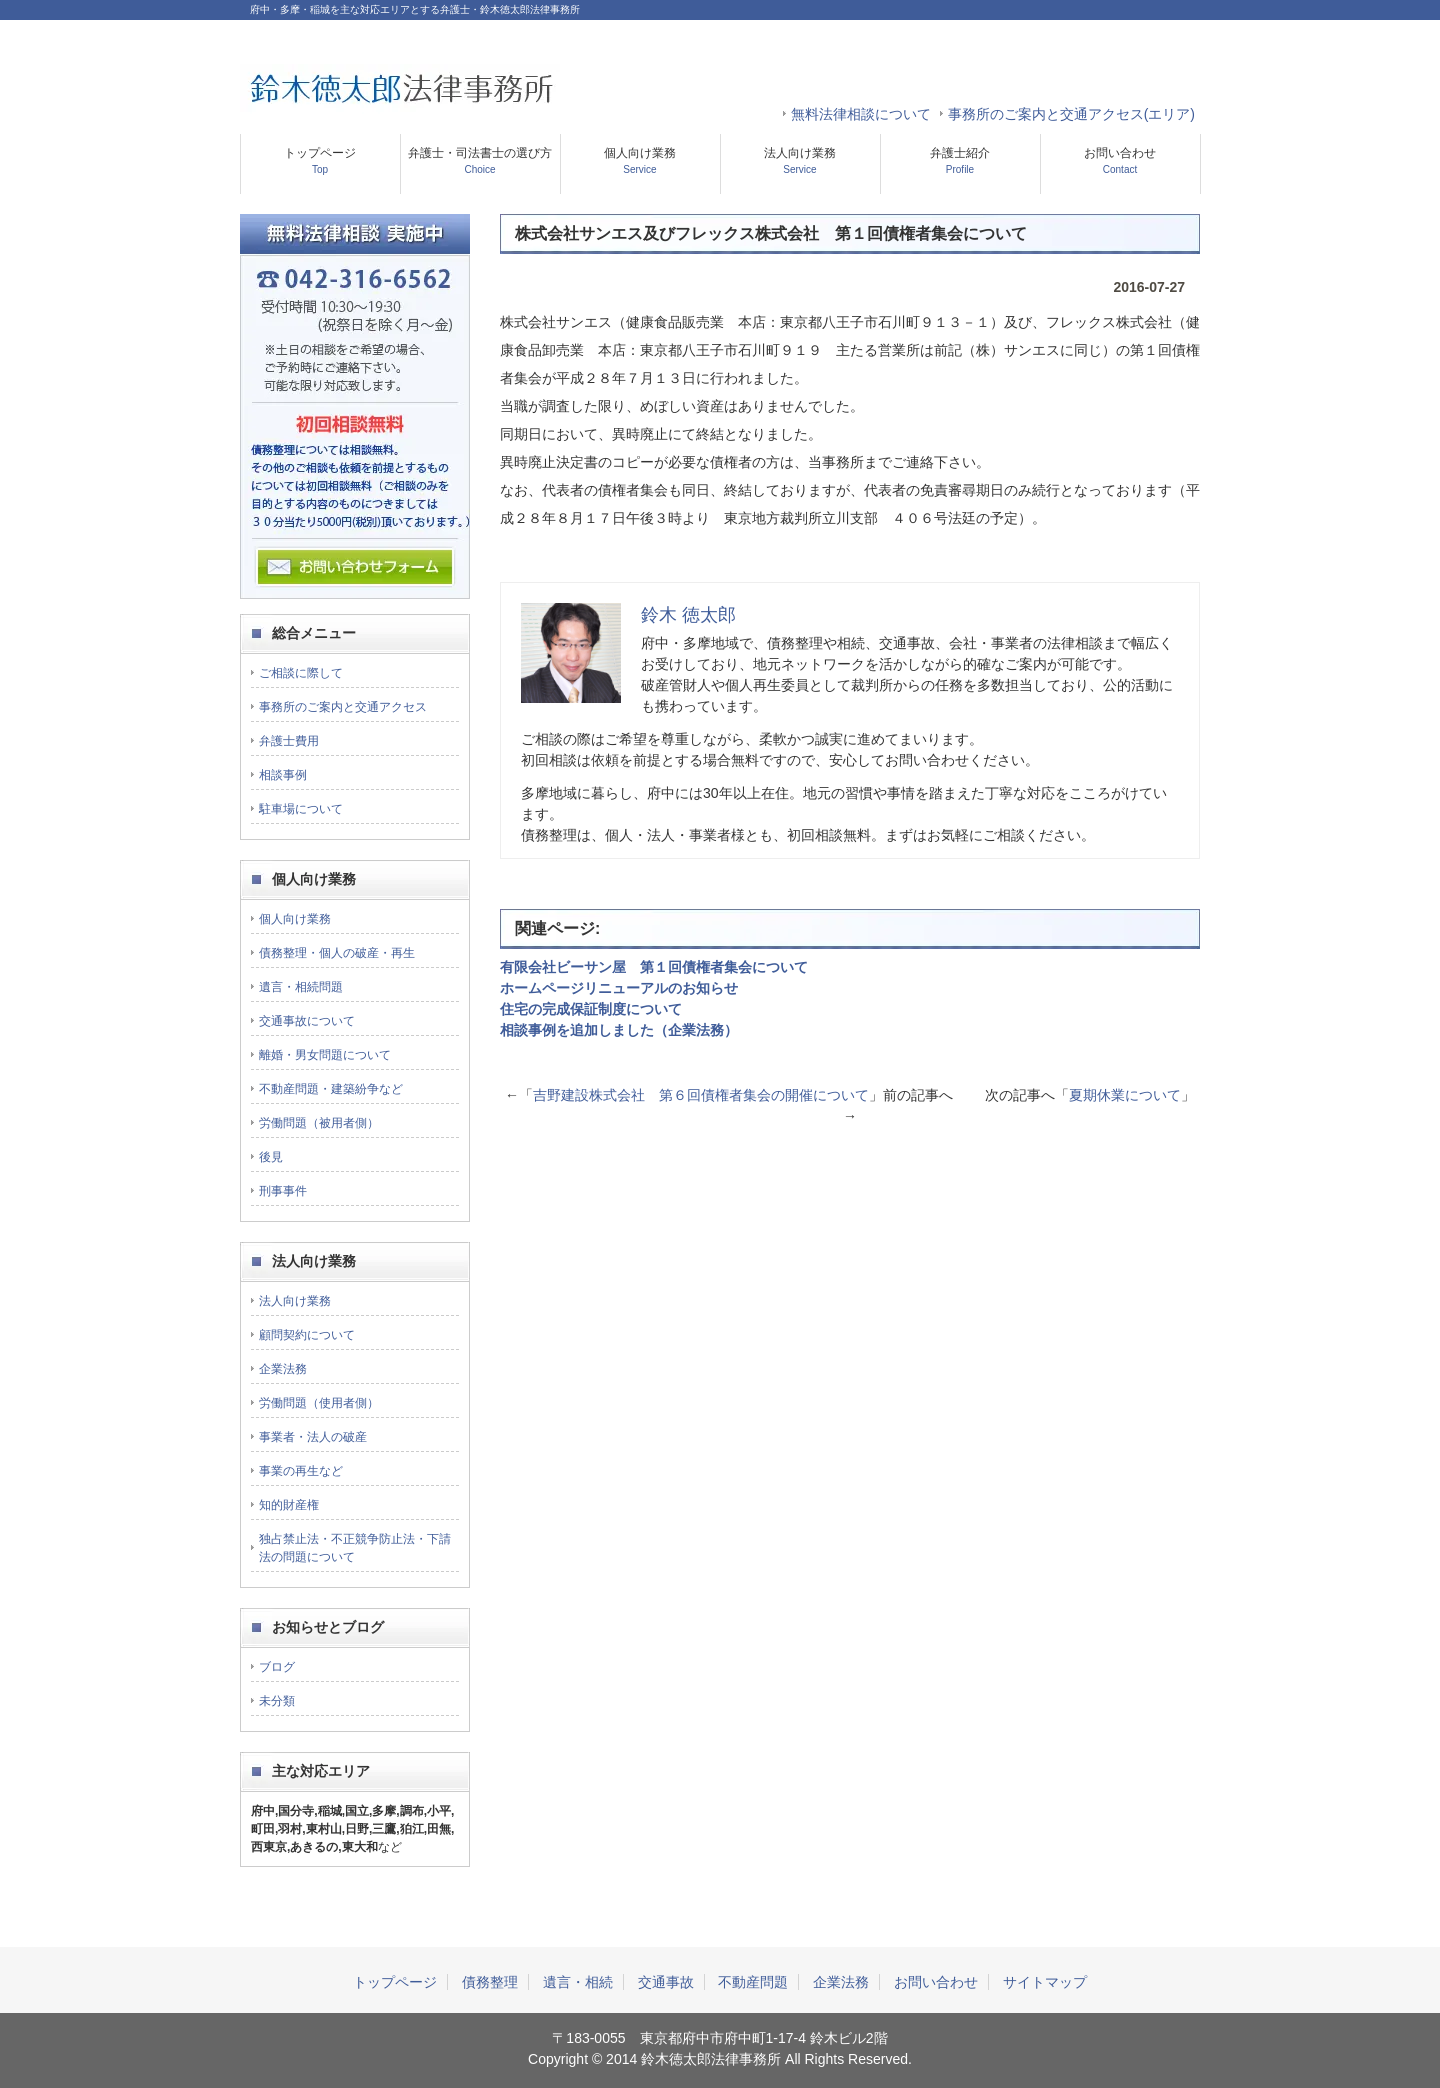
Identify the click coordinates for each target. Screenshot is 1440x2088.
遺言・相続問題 (301, 987)
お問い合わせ (1120, 160)
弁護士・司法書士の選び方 (480, 160)
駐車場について (301, 809)
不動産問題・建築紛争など (331, 1089)
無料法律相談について (861, 114)
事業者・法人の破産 (313, 1437)
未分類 (277, 1701)
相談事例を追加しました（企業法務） (619, 1030)
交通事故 (666, 1982)
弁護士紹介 (960, 160)
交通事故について (307, 1021)
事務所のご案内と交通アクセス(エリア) (1071, 114)
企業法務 (283, 1369)
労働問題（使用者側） (319, 1403)
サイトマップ (1045, 1982)
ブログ (277, 1667)
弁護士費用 (289, 741)
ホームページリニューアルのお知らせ (619, 988)
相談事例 (283, 775)
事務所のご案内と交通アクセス (343, 707)
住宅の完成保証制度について (591, 1009)
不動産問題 (753, 1982)
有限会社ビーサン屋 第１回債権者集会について (654, 967)
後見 (271, 1157)
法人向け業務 (800, 160)
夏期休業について (1125, 1095)
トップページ (320, 160)
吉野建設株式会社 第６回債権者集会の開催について (701, 1095)
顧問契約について (307, 1335)
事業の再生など (301, 1471)
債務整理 (490, 1982)
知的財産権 (289, 1505)
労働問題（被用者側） (319, 1123)
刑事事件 (283, 1191)
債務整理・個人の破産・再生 (337, 953)
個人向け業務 (640, 160)
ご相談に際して (301, 673)
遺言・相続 (578, 1982)
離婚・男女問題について (325, 1055)
